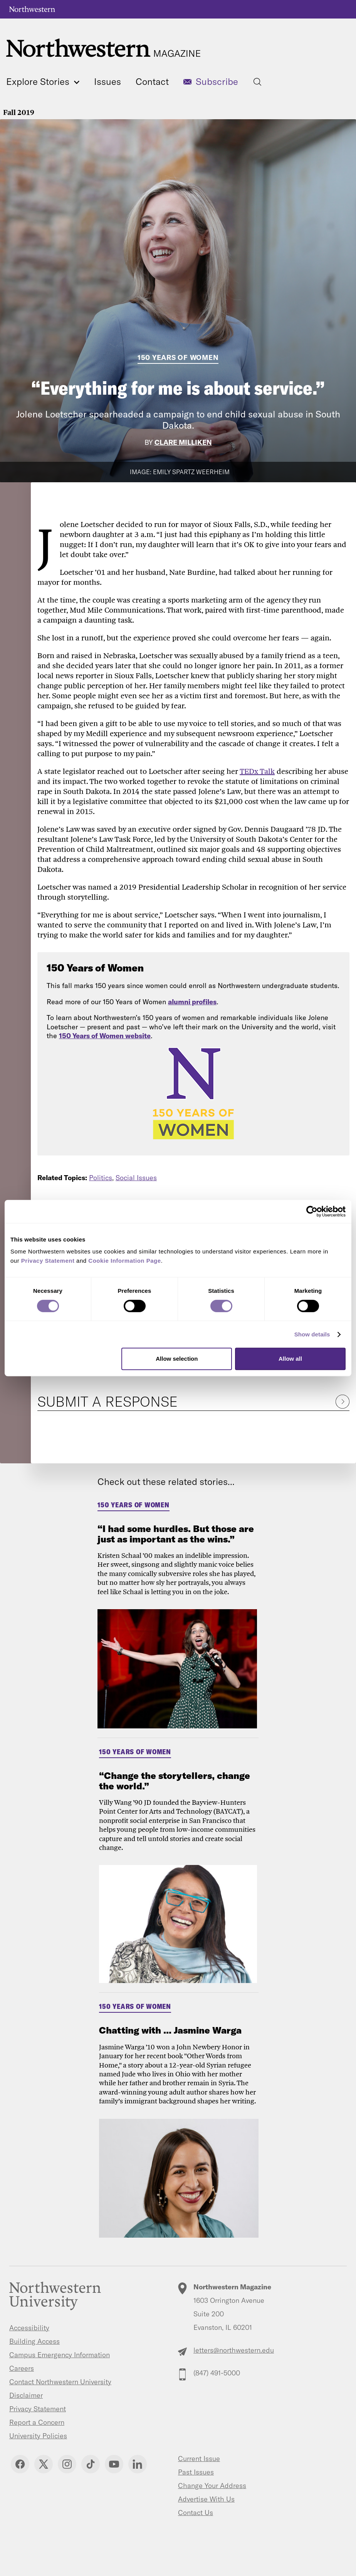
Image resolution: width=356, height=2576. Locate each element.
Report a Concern (36, 2422)
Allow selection (177, 1358)
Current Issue (199, 2458)
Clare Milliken (183, 442)
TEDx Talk (257, 771)
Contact (152, 81)
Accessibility (29, 2327)
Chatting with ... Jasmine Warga (170, 2030)
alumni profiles (192, 1001)
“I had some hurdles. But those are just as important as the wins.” (175, 1533)
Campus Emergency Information (59, 2354)
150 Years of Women (178, 357)
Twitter (43, 2464)
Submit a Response (107, 1401)
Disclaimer (26, 2395)
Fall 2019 (18, 112)
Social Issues (136, 1177)
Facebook (20, 2464)
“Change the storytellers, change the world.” (174, 1780)
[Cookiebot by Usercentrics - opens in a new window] (312, 1211)
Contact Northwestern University (60, 2381)
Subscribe (217, 81)
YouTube (114, 2464)
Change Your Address (212, 2485)
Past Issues (196, 2472)
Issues (107, 81)
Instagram (67, 2464)
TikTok (90, 2464)
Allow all (290, 1358)
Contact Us (195, 2512)
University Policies (38, 2435)
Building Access (34, 2341)
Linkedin (137, 2464)
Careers (21, 2368)
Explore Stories (42, 81)
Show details (312, 1334)
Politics (100, 1177)
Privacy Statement (37, 2408)
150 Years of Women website (105, 1035)
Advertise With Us (206, 2499)
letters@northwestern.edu (233, 2350)
